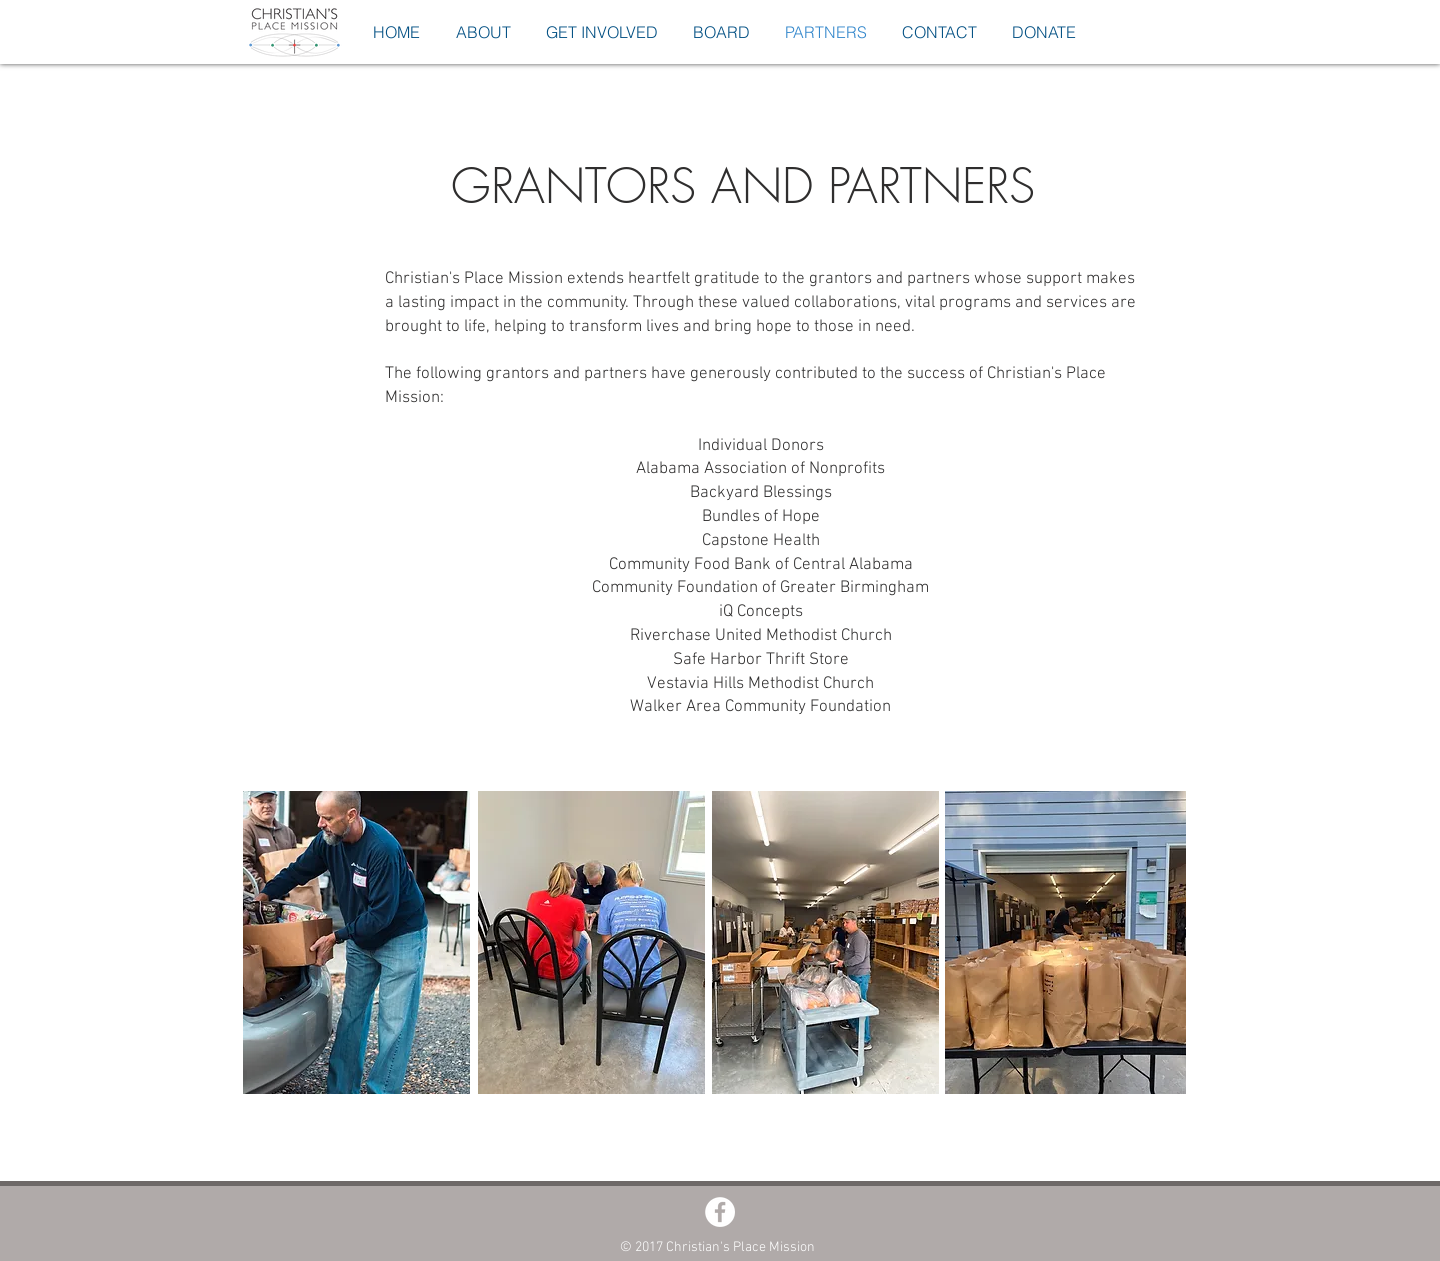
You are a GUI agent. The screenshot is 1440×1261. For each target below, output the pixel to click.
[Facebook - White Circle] (720, 1212)
